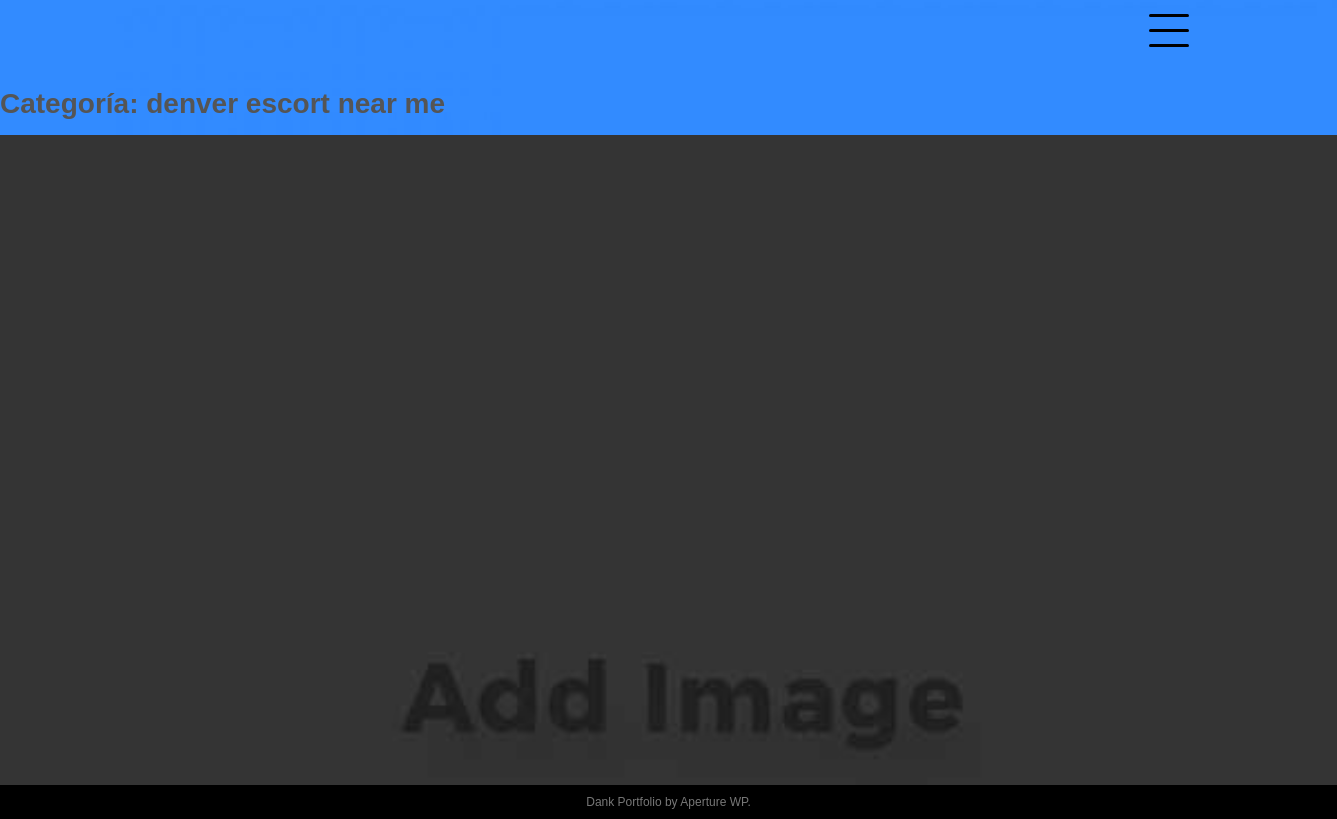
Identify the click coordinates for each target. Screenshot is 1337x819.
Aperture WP (713, 802)
